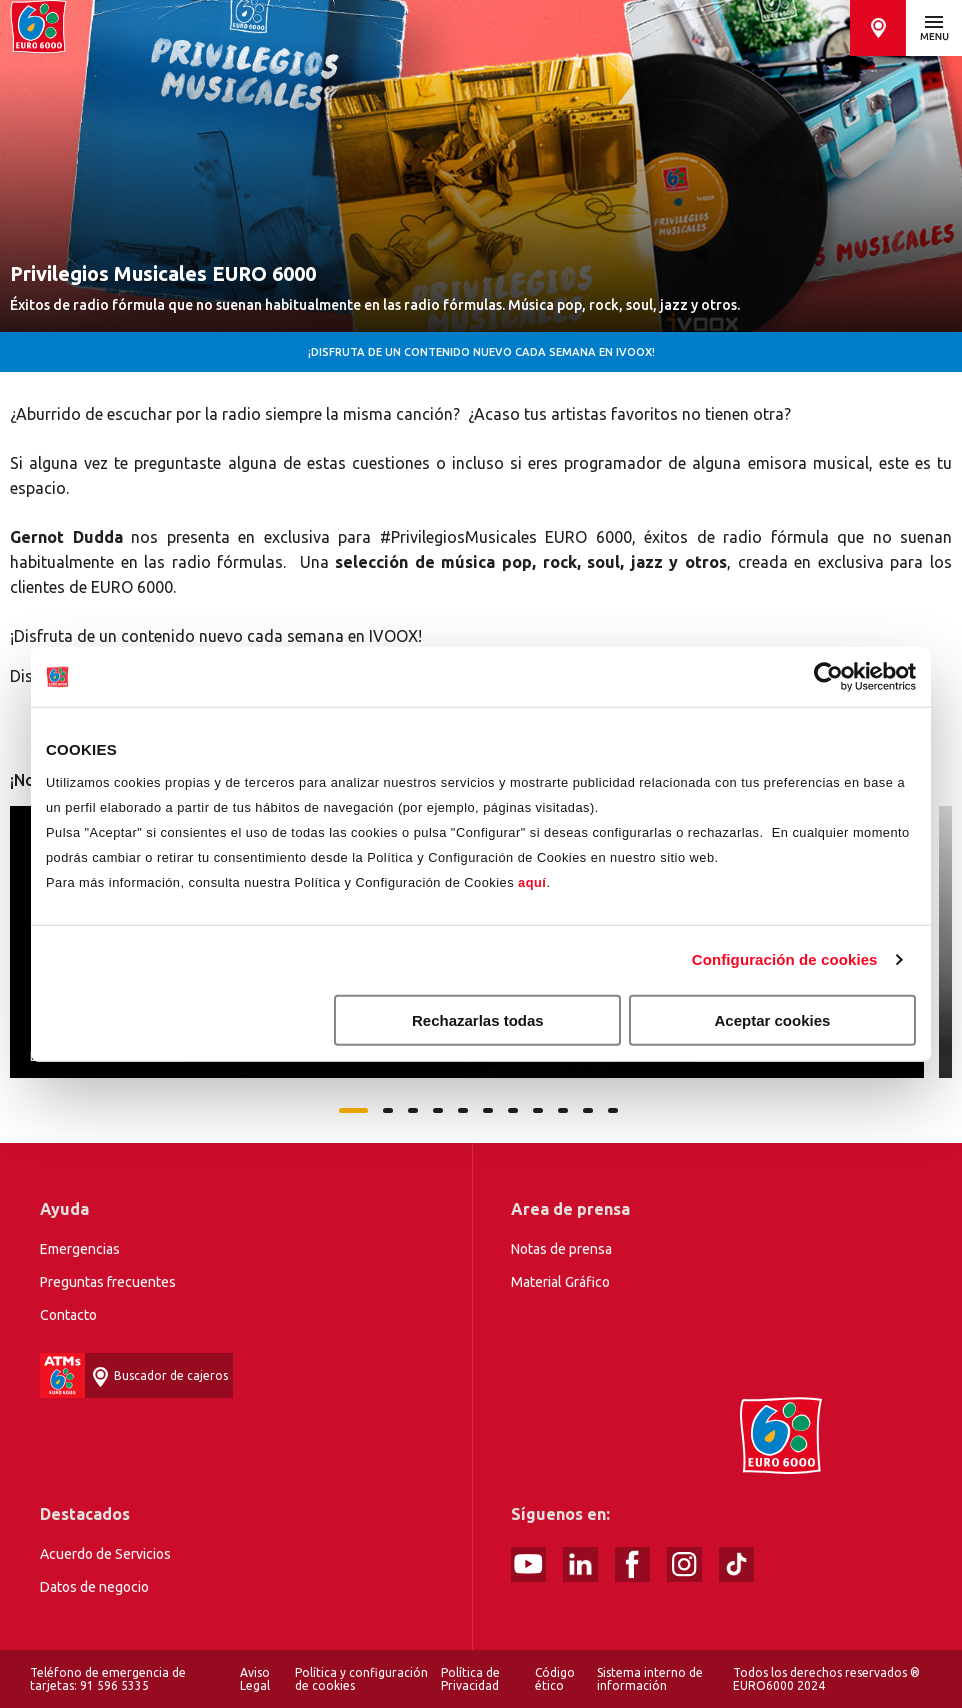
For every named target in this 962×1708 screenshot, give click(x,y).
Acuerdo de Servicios (105, 1554)
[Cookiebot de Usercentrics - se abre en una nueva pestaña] (828, 677)
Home (38, 27)
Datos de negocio (94, 1587)
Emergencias (80, 1249)
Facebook (632, 1564)
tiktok (736, 1564)
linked (580, 1564)
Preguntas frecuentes (108, 1282)
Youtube (528, 1564)
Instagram (684, 1564)
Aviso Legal (255, 1679)
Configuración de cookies (785, 959)
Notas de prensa (561, 1249)
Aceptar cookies (773, 1019)
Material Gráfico (560, 1282)
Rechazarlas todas (478, 1019)
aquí (532, 881)
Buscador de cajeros (878, 28)
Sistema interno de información (650, 1679)
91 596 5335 (114, 1685)
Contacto (68, 1315)
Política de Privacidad (470, 1679)
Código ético (555, 1679)
